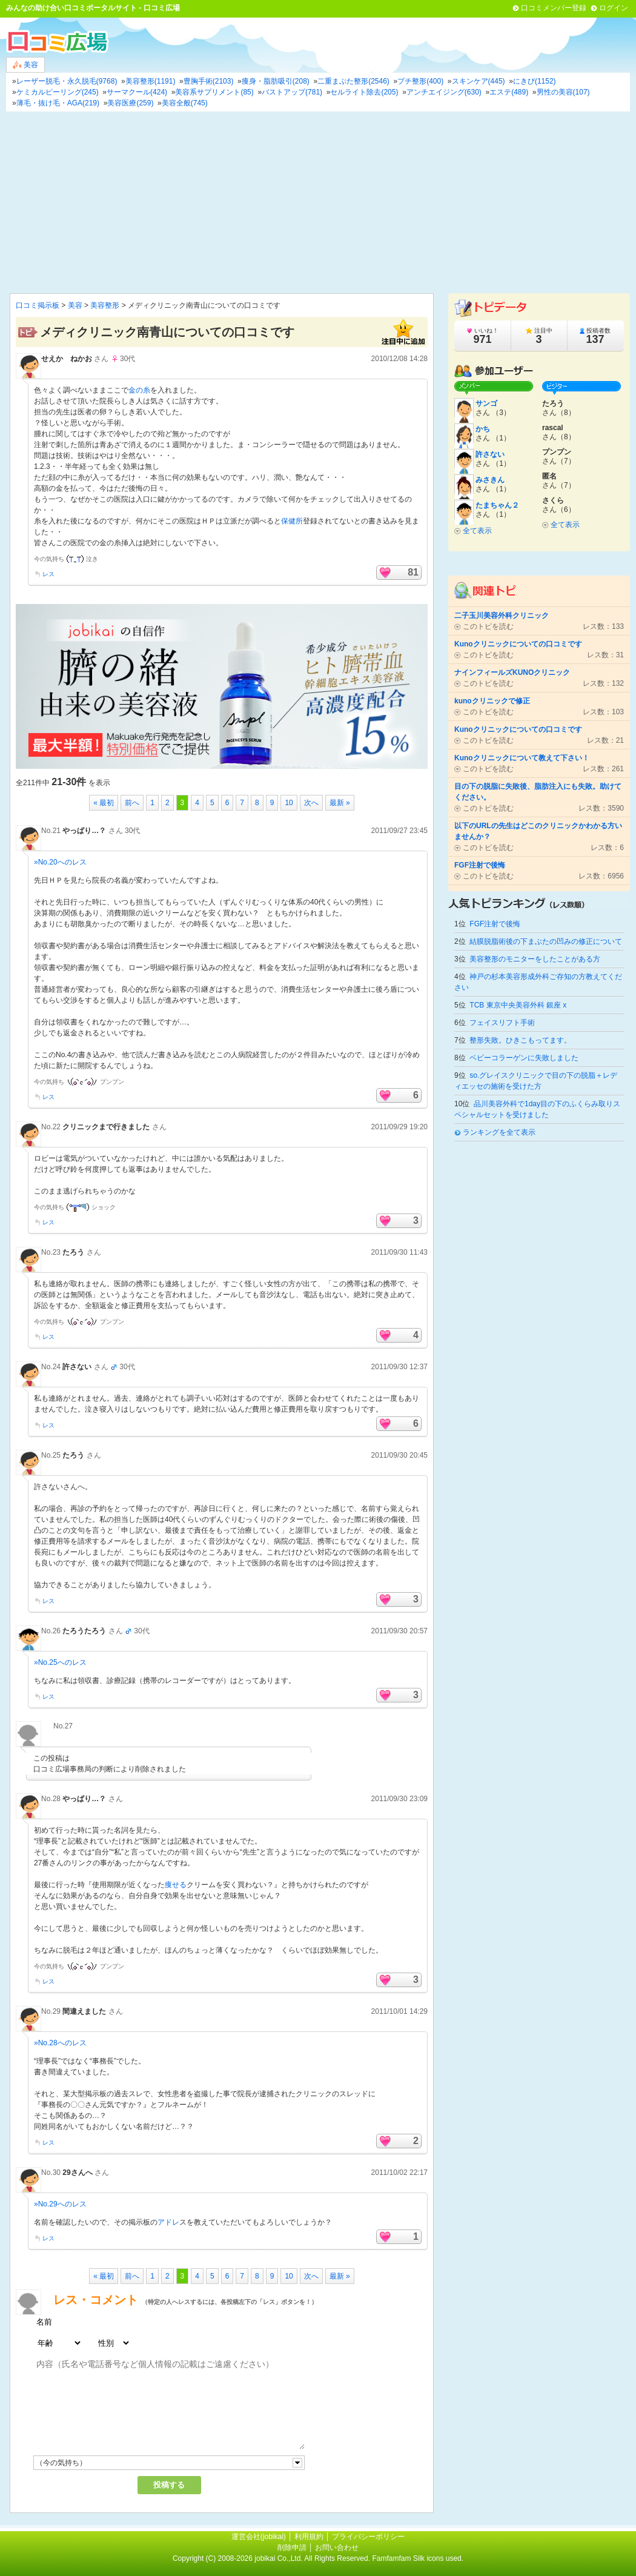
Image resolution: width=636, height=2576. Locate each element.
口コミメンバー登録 (553, 8)
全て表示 (477, 530)
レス (48, 574)
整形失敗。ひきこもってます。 (520, 1040)
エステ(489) (508, 92)
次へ (311, 802)
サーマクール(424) (137, 92)
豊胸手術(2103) (209, 81)
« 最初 (103, 802)
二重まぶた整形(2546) (353, 81)
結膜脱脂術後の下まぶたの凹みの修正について (545, 941)
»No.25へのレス (60, 1662)
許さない (76, 1367)
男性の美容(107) (563, 92)
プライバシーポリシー (368, 2536)
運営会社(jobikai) (259, 2536)
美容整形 (104, 305)
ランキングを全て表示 (499, 1132)
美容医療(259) (130, 103)
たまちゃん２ (497, 505)
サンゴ (486, 403)
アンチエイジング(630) (444, 92)
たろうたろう (84, 1631)
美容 (25, 65)
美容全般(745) (185, 103)
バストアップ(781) (292, 92)
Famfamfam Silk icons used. (417, 2558)
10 (289, 802)
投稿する (169, 2484)
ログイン (613, 8)
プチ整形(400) (420, 81)
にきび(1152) (534, 81)
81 (413, 572)
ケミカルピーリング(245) (57, 92)
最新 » (340, 802)
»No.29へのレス (60, 2204)
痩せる (176, 1885)
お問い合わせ (337, 2547)
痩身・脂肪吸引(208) (276, 81)
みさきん (490, 480)
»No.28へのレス (60, 2043)
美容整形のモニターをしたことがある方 (534, 959)
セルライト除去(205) (364, 92)
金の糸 (139, 390)
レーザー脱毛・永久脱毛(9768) (67, 81)
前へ (132, 802)
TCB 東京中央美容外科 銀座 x (517, 1005)
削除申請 (291, 2547)
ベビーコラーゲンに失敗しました (523, 1058)
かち (482, 429)
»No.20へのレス (60, 862)
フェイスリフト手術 (502, 1022)
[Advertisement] (318, 202)
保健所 (292, 521)
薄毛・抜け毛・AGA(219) (57, 103)
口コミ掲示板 (37, 305)
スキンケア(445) (478, 81)
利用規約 (308, 2536)
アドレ (168, 2222)
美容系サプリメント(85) (214, 92)
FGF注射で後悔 (494, 924)
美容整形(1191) (150, 81)
